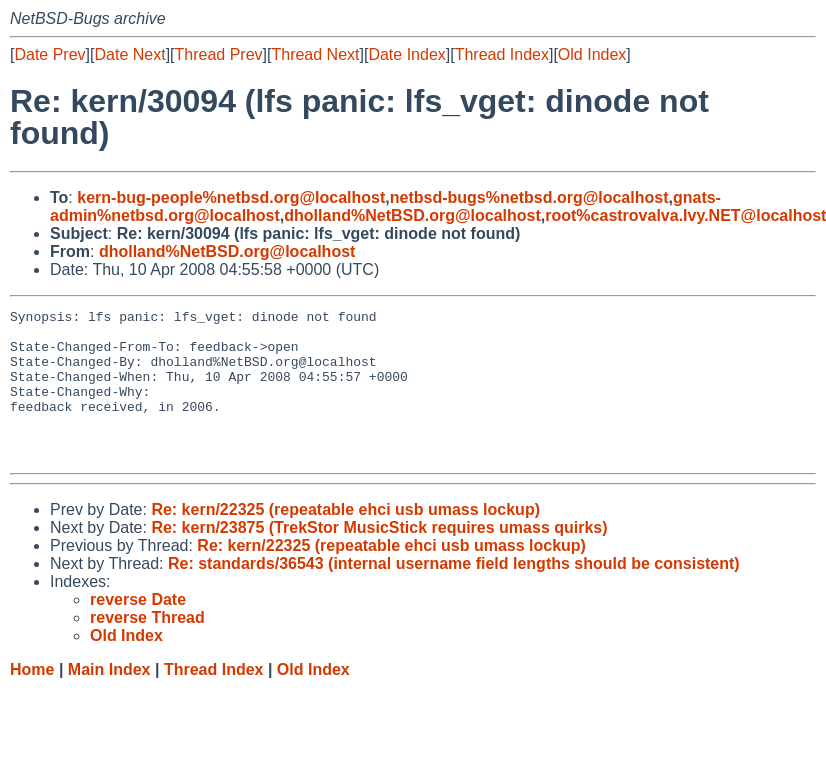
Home (32, 699)
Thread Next (315, 54)
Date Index (406, 54)
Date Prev (49, 54)
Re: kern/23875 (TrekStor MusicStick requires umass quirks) (379, 557)
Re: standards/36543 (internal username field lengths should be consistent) (454, 593)
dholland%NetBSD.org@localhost (412, 215)
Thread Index (502, 54)
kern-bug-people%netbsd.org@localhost (231, 197)
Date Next (129, 54)
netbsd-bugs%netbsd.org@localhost (529, 197)
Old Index (592, 54)
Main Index (109, 699)
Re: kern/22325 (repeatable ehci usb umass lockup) (345, 539)
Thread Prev (219, 54)
